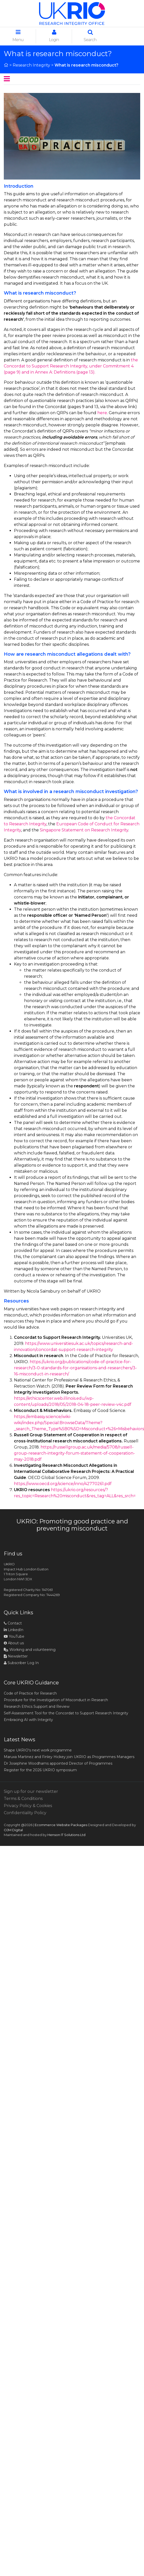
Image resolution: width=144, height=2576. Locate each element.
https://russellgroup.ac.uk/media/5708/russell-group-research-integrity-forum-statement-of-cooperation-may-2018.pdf (74, 1453)
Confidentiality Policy (25, 1812)
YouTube (14, 1636)
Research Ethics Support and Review (36, 1706)
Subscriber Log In (21, 1663)
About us (14, 1643)
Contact (13, 1623)
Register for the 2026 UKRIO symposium (40, 1770)
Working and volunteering (30, 1649)
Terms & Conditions (23, 1798)
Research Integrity (31, 65)
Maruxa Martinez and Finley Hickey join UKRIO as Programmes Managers (69, 1756)
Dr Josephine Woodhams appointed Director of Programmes (58, 1763)
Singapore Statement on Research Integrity (84, 830)
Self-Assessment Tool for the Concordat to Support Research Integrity (66, 1713)
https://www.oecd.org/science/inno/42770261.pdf (63, 1483)
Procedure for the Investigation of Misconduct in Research (56, 1700)
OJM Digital (13, 1830)
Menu (18, 35)
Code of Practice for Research (30, 1693)
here (102, 412)
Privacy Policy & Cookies (28, 1805)
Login (54, 35)
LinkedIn (13, 1630)
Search (90, 35)
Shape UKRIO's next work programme (38, 1750)
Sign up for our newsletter (31, 1791)
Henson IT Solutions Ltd (66, 1835)
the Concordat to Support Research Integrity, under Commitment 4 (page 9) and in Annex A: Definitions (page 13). (71, 366)
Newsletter (16, 1656)
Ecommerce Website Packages (61, 1825)
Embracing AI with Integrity (28, 1719)
